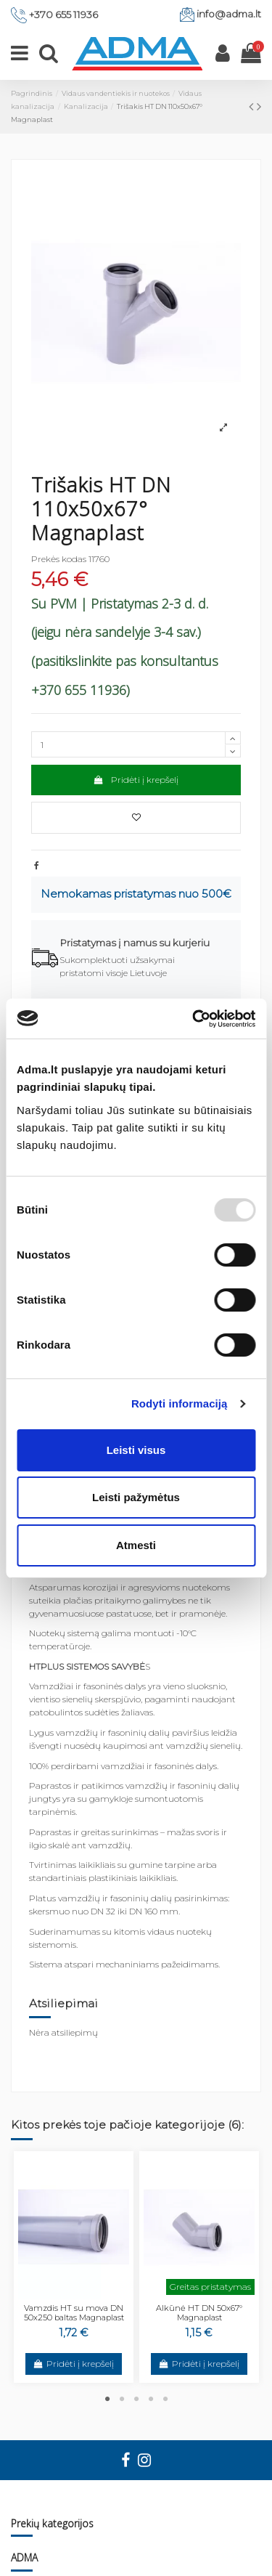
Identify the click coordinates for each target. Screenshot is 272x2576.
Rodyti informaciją (179, 1403)
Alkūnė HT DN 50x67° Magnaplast (199, 2313)
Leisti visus (136, 1450)
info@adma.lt (229, 14)
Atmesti (136, 1545)
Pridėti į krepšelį (136, 779)
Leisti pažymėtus (136, 1497)
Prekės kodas (58, 558)
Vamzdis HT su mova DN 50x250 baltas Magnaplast (74, 2313)
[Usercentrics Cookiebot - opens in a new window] (193, 1018)
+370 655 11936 (63, 14)
